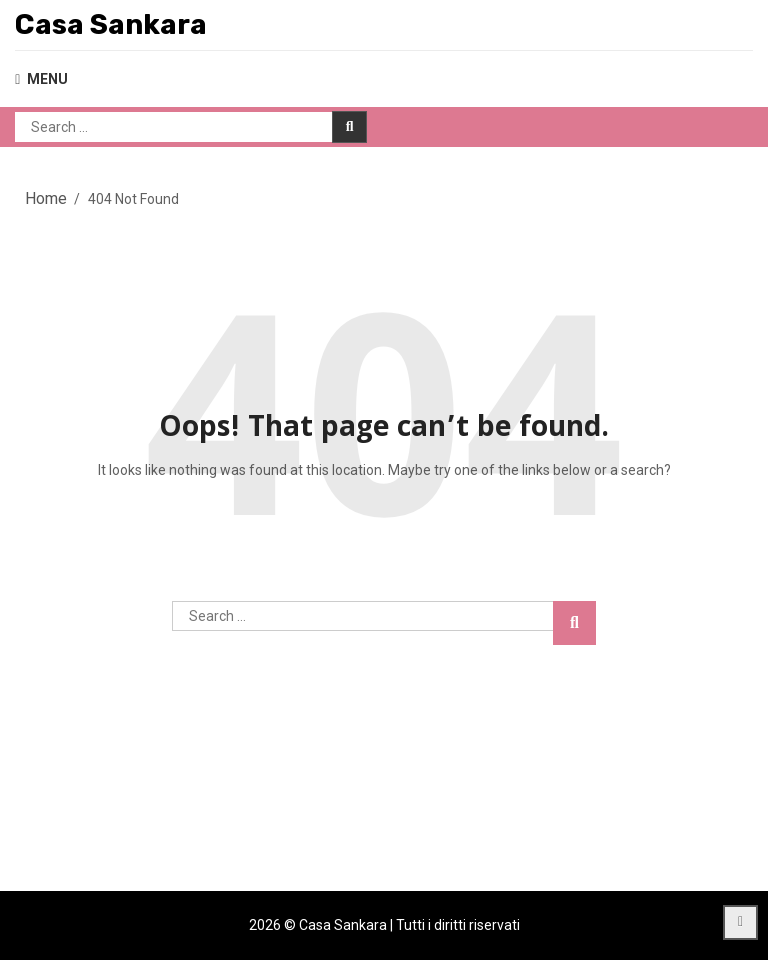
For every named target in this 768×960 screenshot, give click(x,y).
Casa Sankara (111, 24)
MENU (41, 79)
